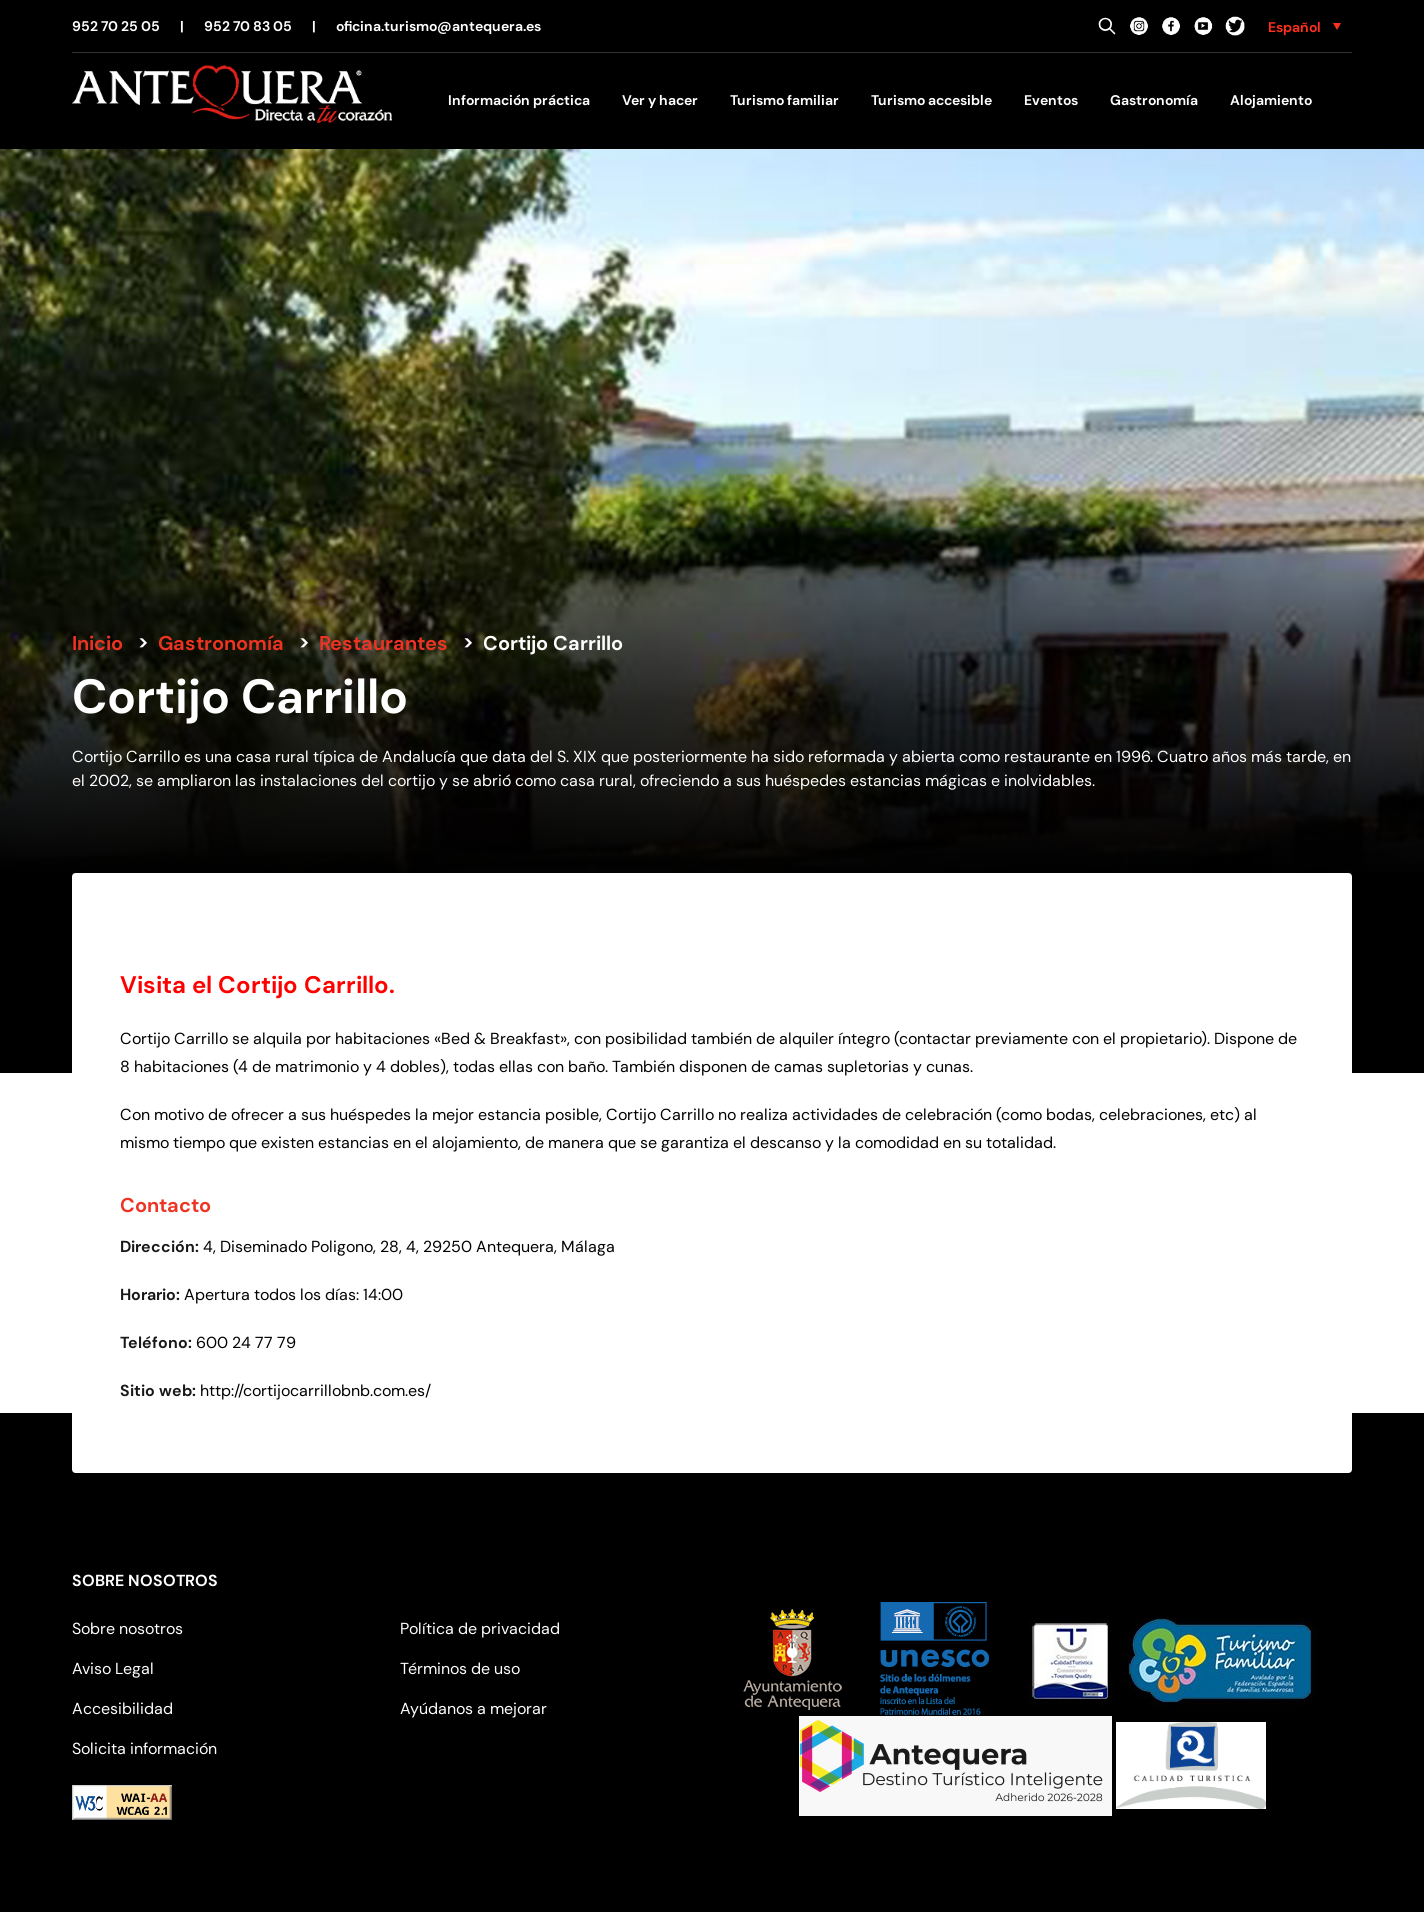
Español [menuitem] (1294, 27)
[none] (1304, 26)
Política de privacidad (480, 1628)
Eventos (1051, 100)
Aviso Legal (113, 1668)
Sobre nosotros (127, 1628)
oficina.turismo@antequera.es (438, 26)
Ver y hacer (660, 100)
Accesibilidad (122, 1708)
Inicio (97, 643)
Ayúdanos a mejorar (473, 1708)
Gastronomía (1154, 100)
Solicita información (144, 1748)
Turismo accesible (931, 100)
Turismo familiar (784, 100)
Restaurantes (383, 643)
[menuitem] (1304, 26)
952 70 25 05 (116, 26)
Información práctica (519, 100)
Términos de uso (460, 1668)
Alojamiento (1271, 100)
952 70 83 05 (248, 26)
